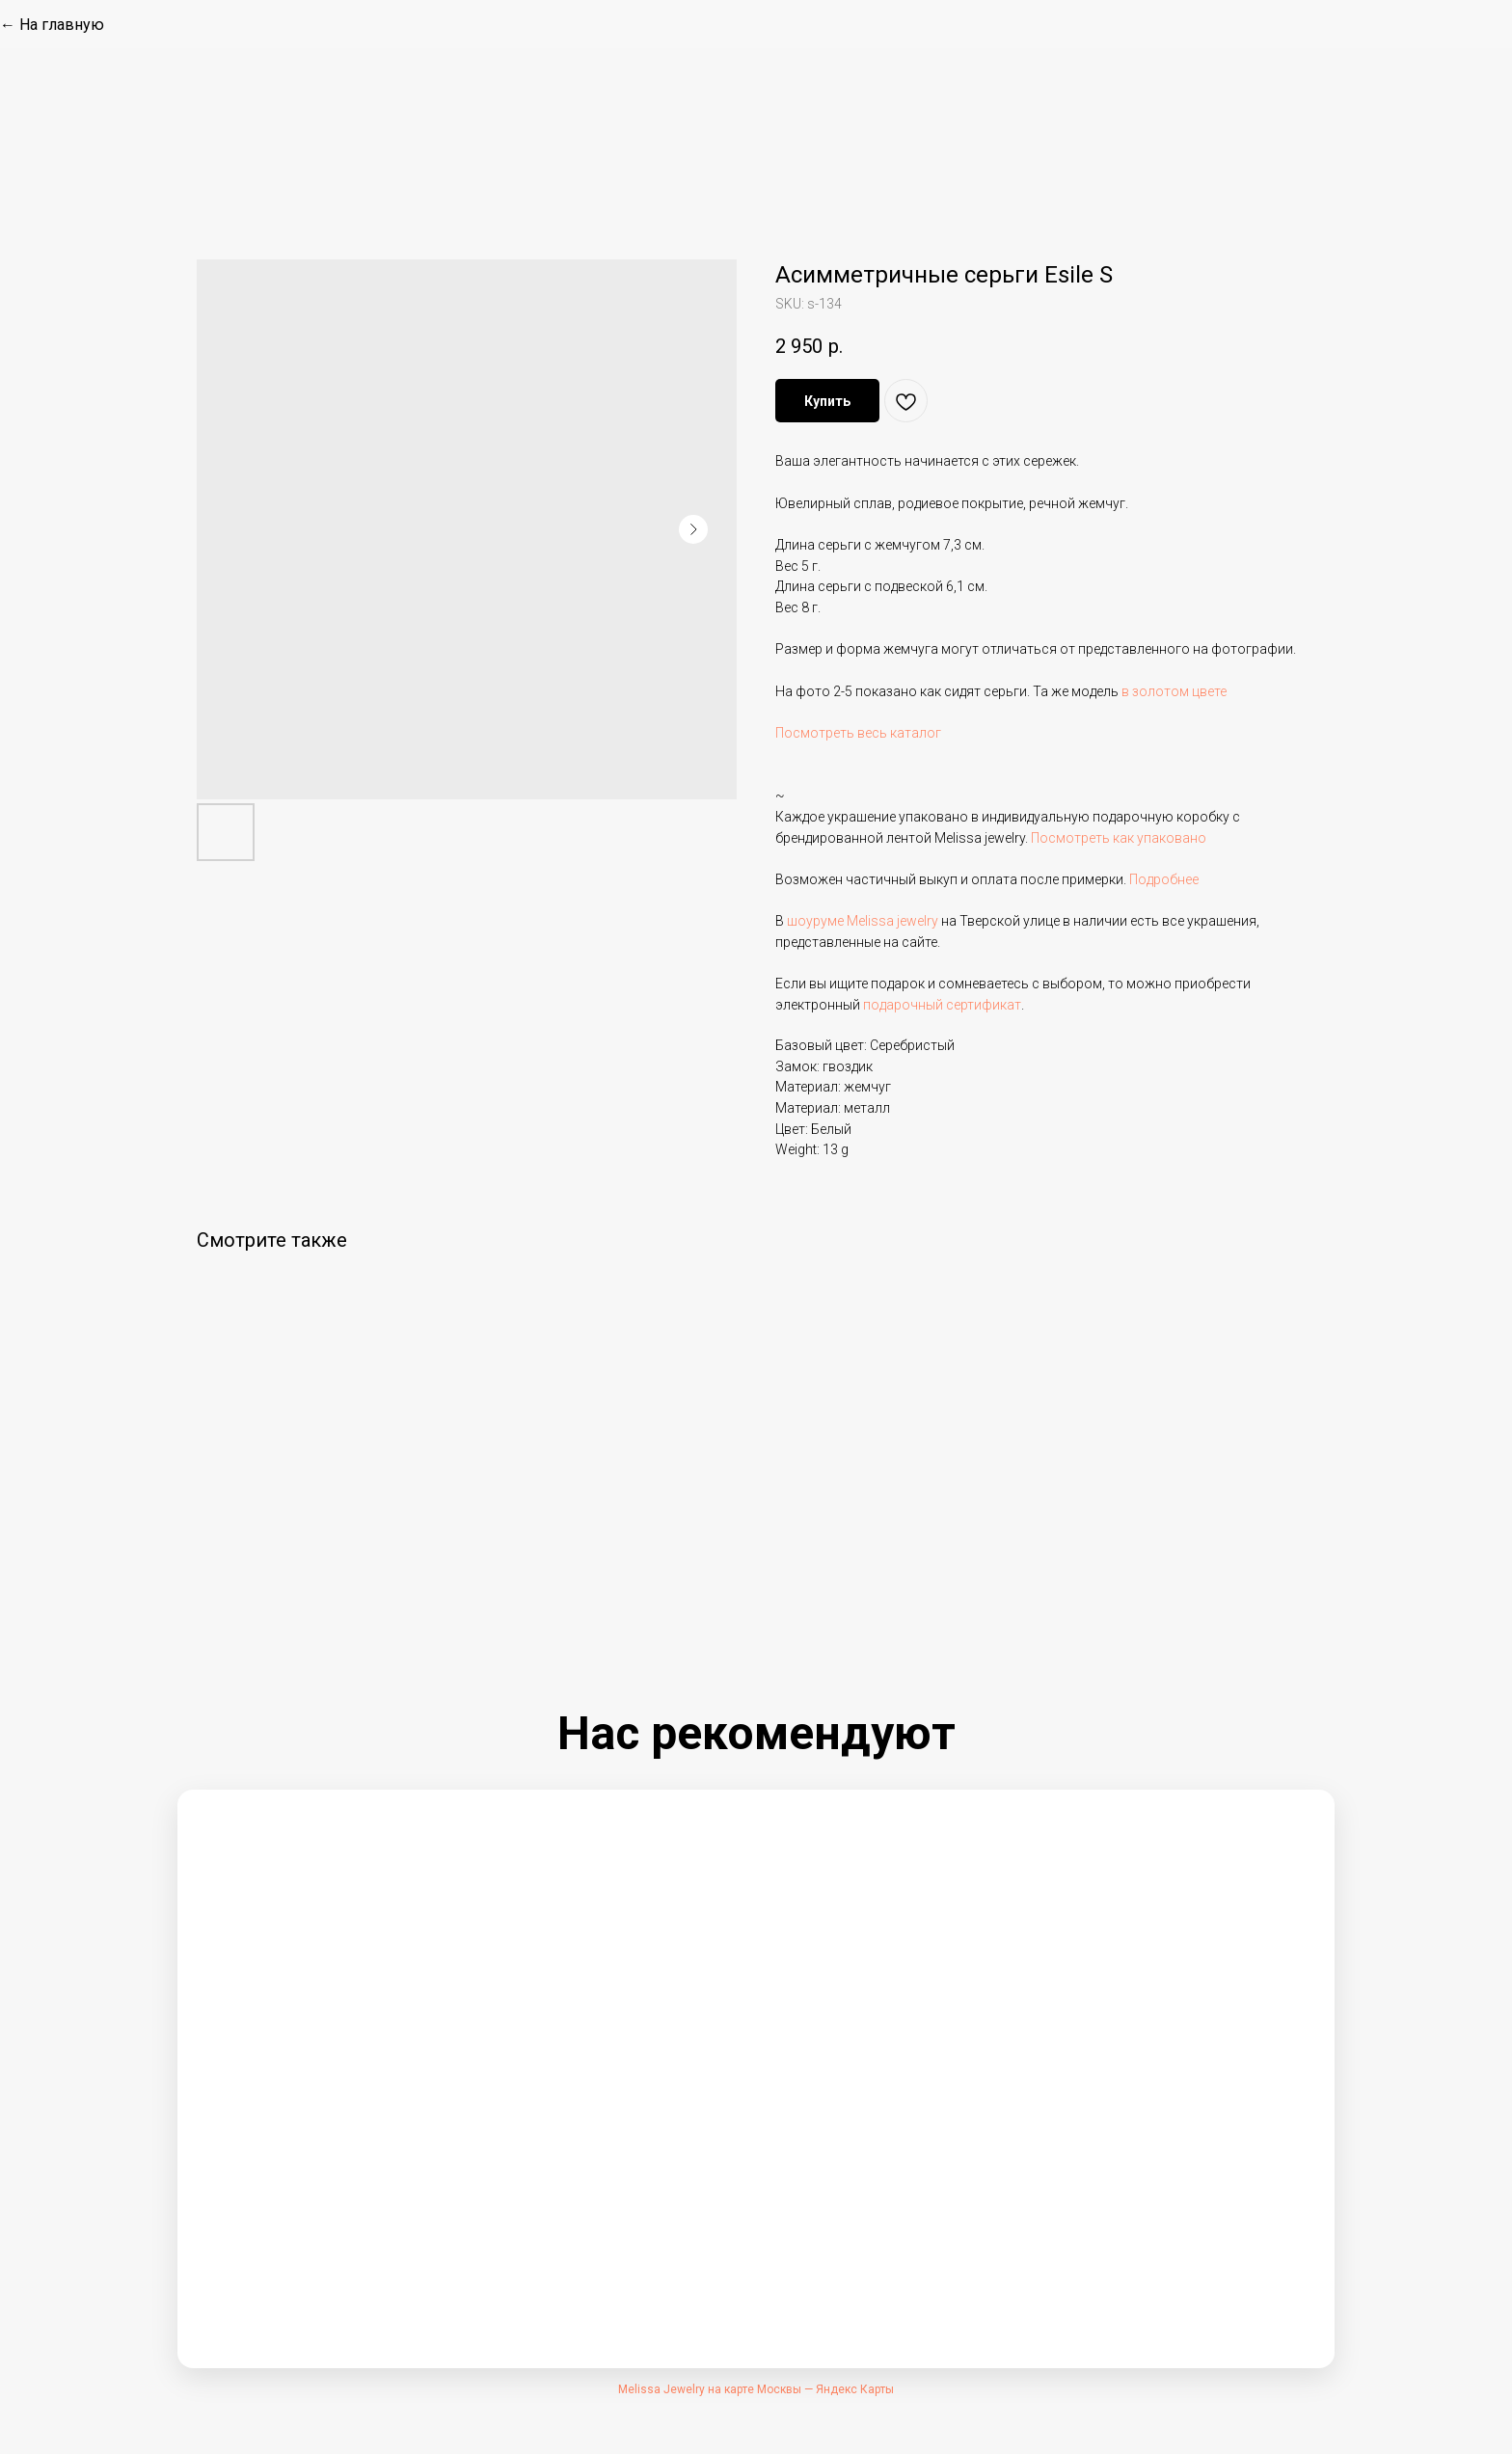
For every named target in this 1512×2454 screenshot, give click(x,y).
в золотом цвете (1174, 691)
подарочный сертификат (942, 1004)
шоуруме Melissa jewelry (862, 921)
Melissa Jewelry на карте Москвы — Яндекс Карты (756, 2389)
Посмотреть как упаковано (1118, 838)
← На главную (52, 24)
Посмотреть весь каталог (858, 733)
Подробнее (1164, 879)
